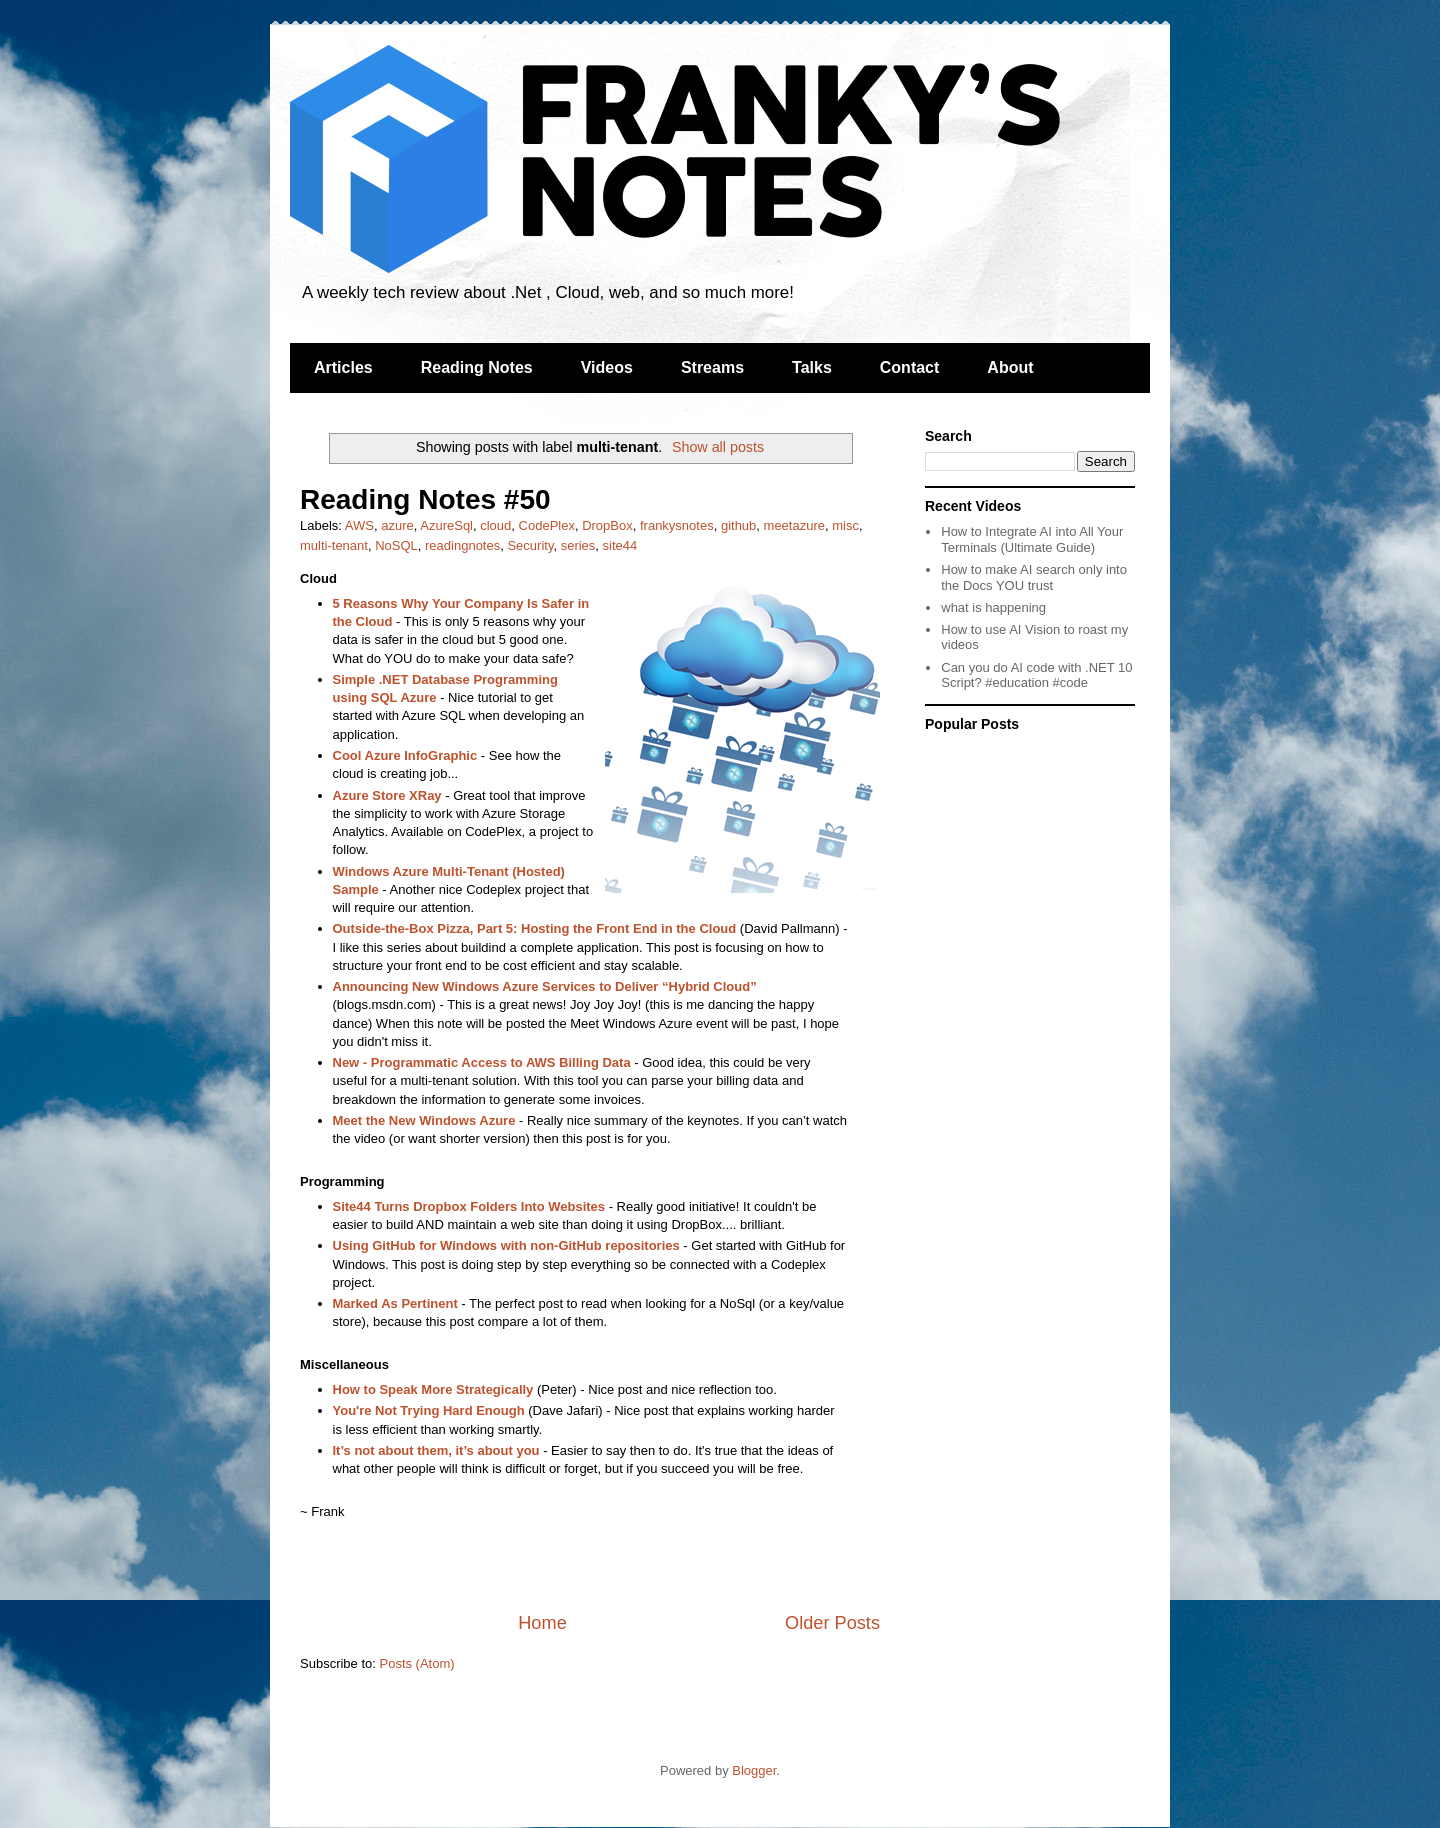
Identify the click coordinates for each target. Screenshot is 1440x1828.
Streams (712, 367)
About (1010, 367)
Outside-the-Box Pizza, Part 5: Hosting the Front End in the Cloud (535, 928)
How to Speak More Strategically (433, 1389)
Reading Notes (477, 367)
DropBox (607, 525)
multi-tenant (334, 545)
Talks (812, 367)
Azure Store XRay (387, 795)
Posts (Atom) (417, 1663)
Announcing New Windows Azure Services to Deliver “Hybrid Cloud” (545, 986)
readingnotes (462, 545)
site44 (620, 545)
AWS (359, 525)
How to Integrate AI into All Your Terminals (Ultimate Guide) (1032, 539)
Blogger (754, 1770)
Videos (607, 367)
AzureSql (446, 525)
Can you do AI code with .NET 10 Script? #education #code (1036, 675)
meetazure (794, 525)
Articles (343, 367)
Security (530, 545)
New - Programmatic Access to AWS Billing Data (482, 1062)
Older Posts (832, 1623)
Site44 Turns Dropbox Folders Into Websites (469, 1206)
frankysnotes (677, 525)
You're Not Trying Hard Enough (429, 1410)
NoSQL (396, 545)
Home (542, 1623)
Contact (910, 367)
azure (397, 525)
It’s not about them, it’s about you (436, 1450)
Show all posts (718, 447)
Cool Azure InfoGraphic (405, 755)
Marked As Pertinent (395, 1303)
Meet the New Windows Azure (424, 1120)
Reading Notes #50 (425, 499)
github (738, 525)
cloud (495, 525)
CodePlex (547, 525)
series (578, 545)
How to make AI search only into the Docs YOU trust (1034, 577)
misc (845, 525)
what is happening (993, 607)
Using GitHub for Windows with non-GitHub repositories (506, 1245)
